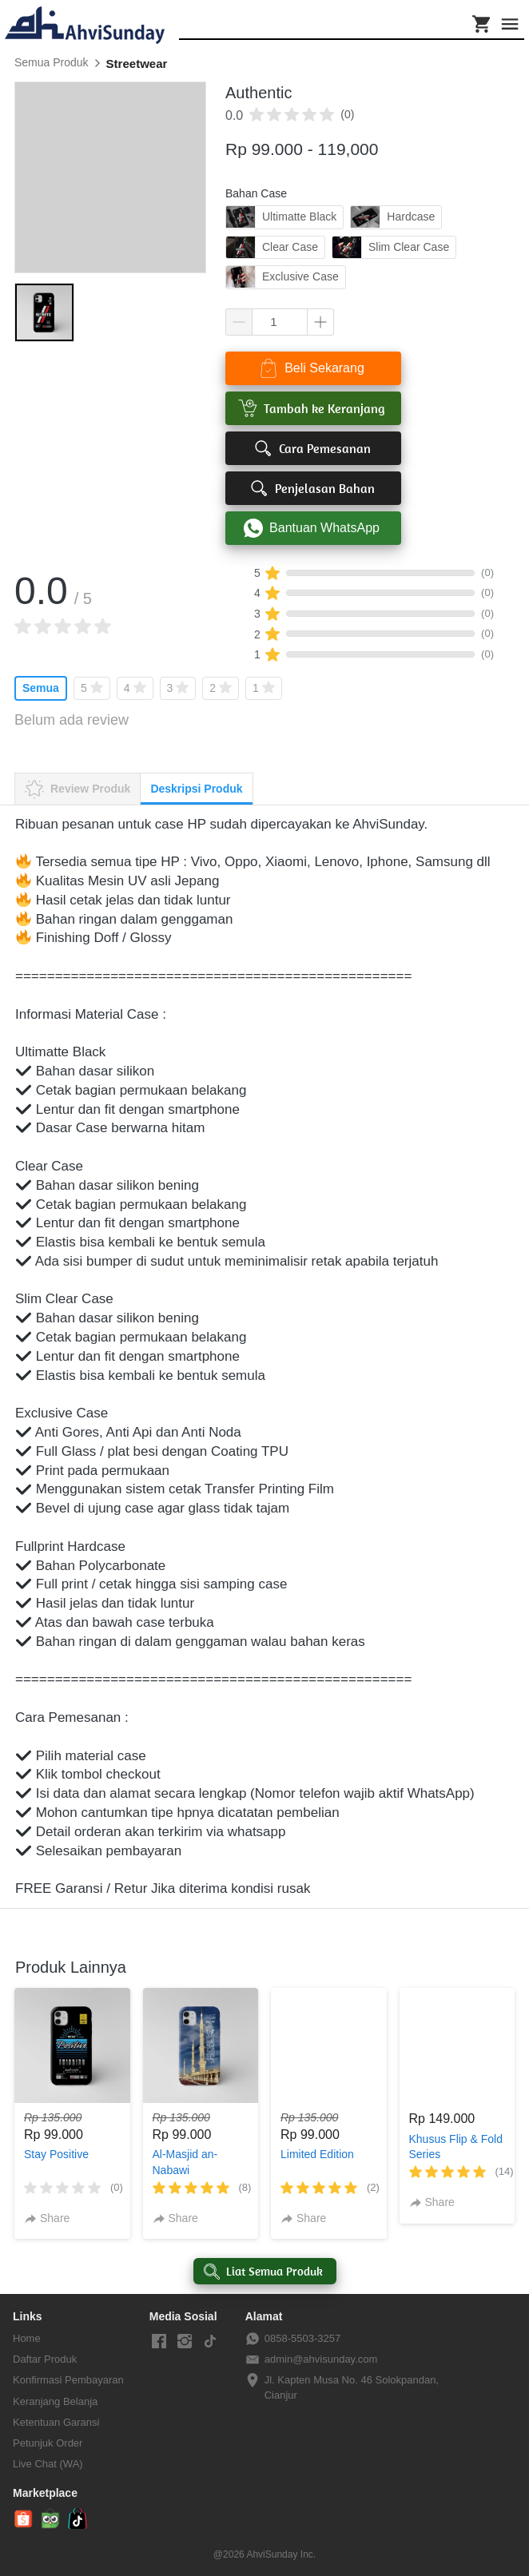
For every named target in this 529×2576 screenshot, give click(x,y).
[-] (159, 2342)
